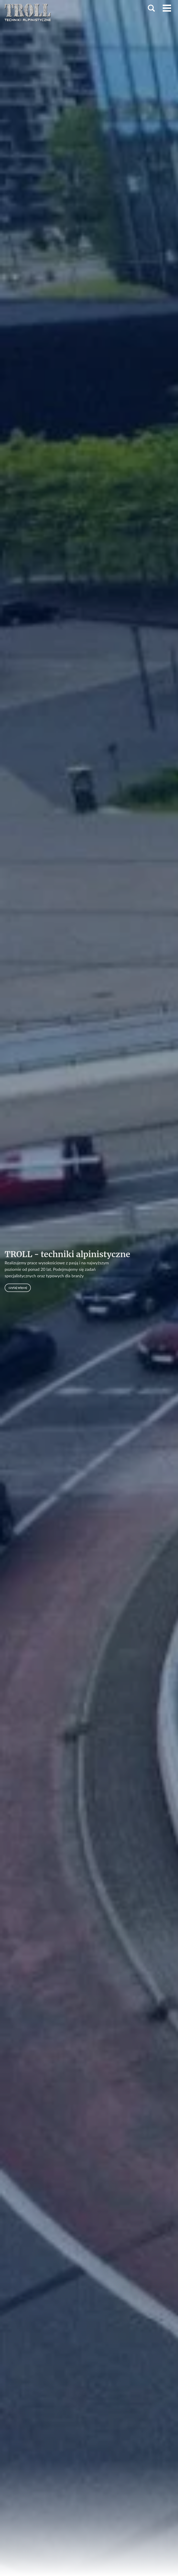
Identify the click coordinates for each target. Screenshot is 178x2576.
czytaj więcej (18, 1287)
